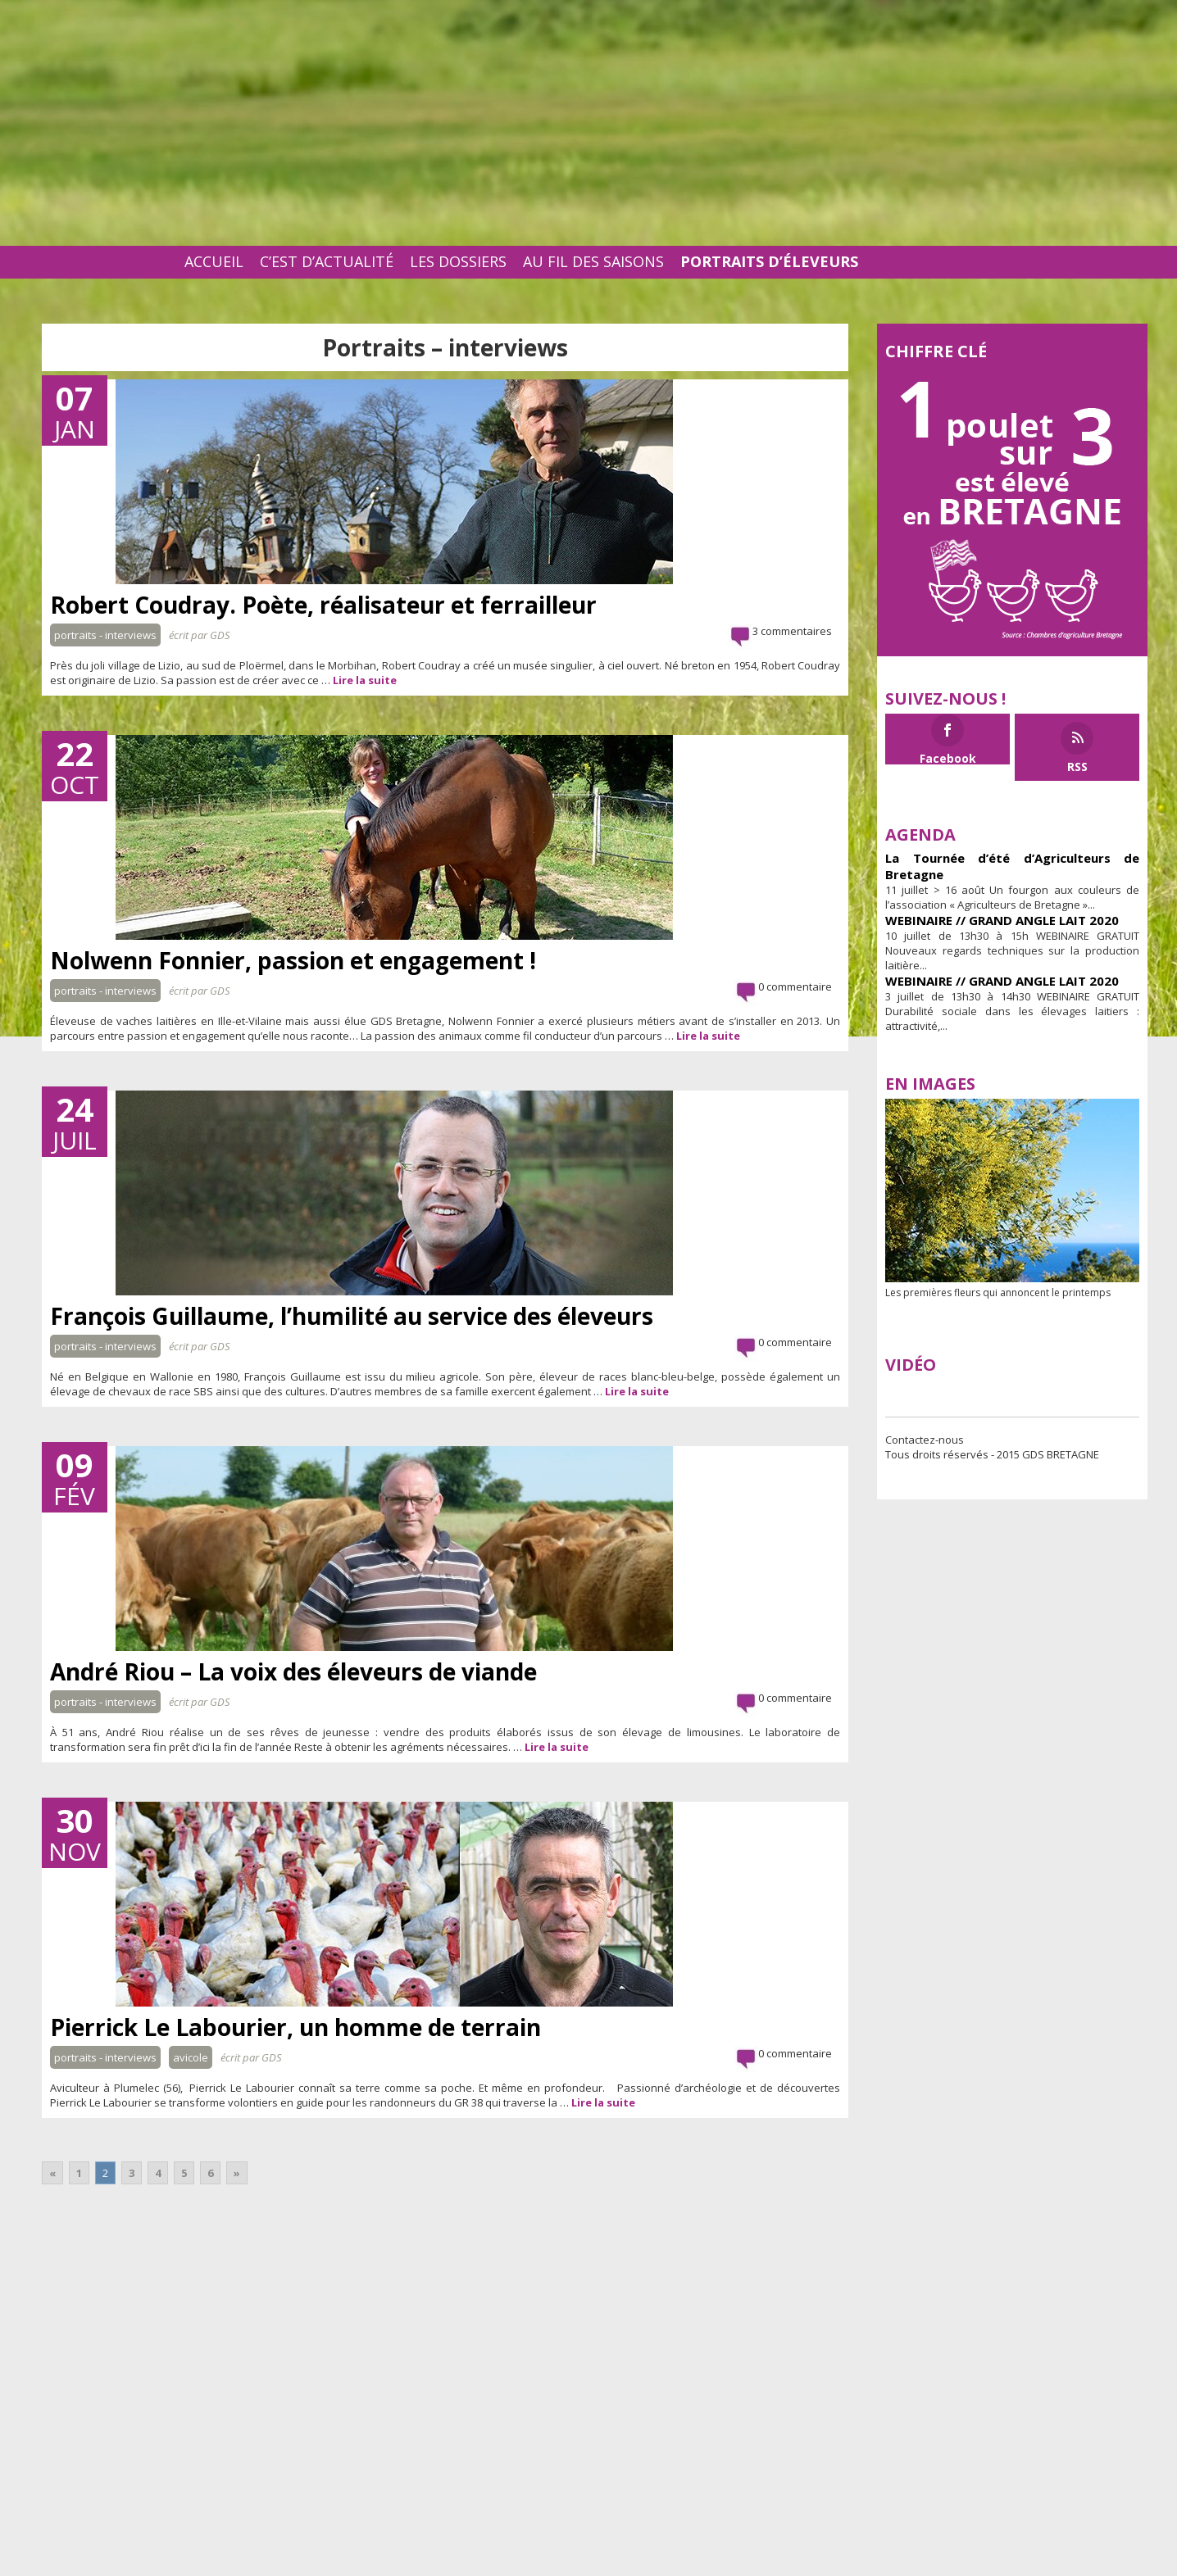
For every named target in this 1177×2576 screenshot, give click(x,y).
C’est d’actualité (326, 261)
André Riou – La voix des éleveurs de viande (293, 1671)
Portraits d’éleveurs (769, 261)
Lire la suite (365, 680)
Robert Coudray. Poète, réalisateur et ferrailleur (323, 604)
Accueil (213, 261)
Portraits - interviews (105, 635)
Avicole (190, 2057)
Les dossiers (458, 261)
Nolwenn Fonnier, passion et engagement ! (293, 960)
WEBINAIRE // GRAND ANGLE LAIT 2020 (1002, 920)
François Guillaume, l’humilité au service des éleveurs (351, 1315)
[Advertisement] (588, 123)
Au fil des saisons (593, 261)
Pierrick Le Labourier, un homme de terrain (295, 2027)
